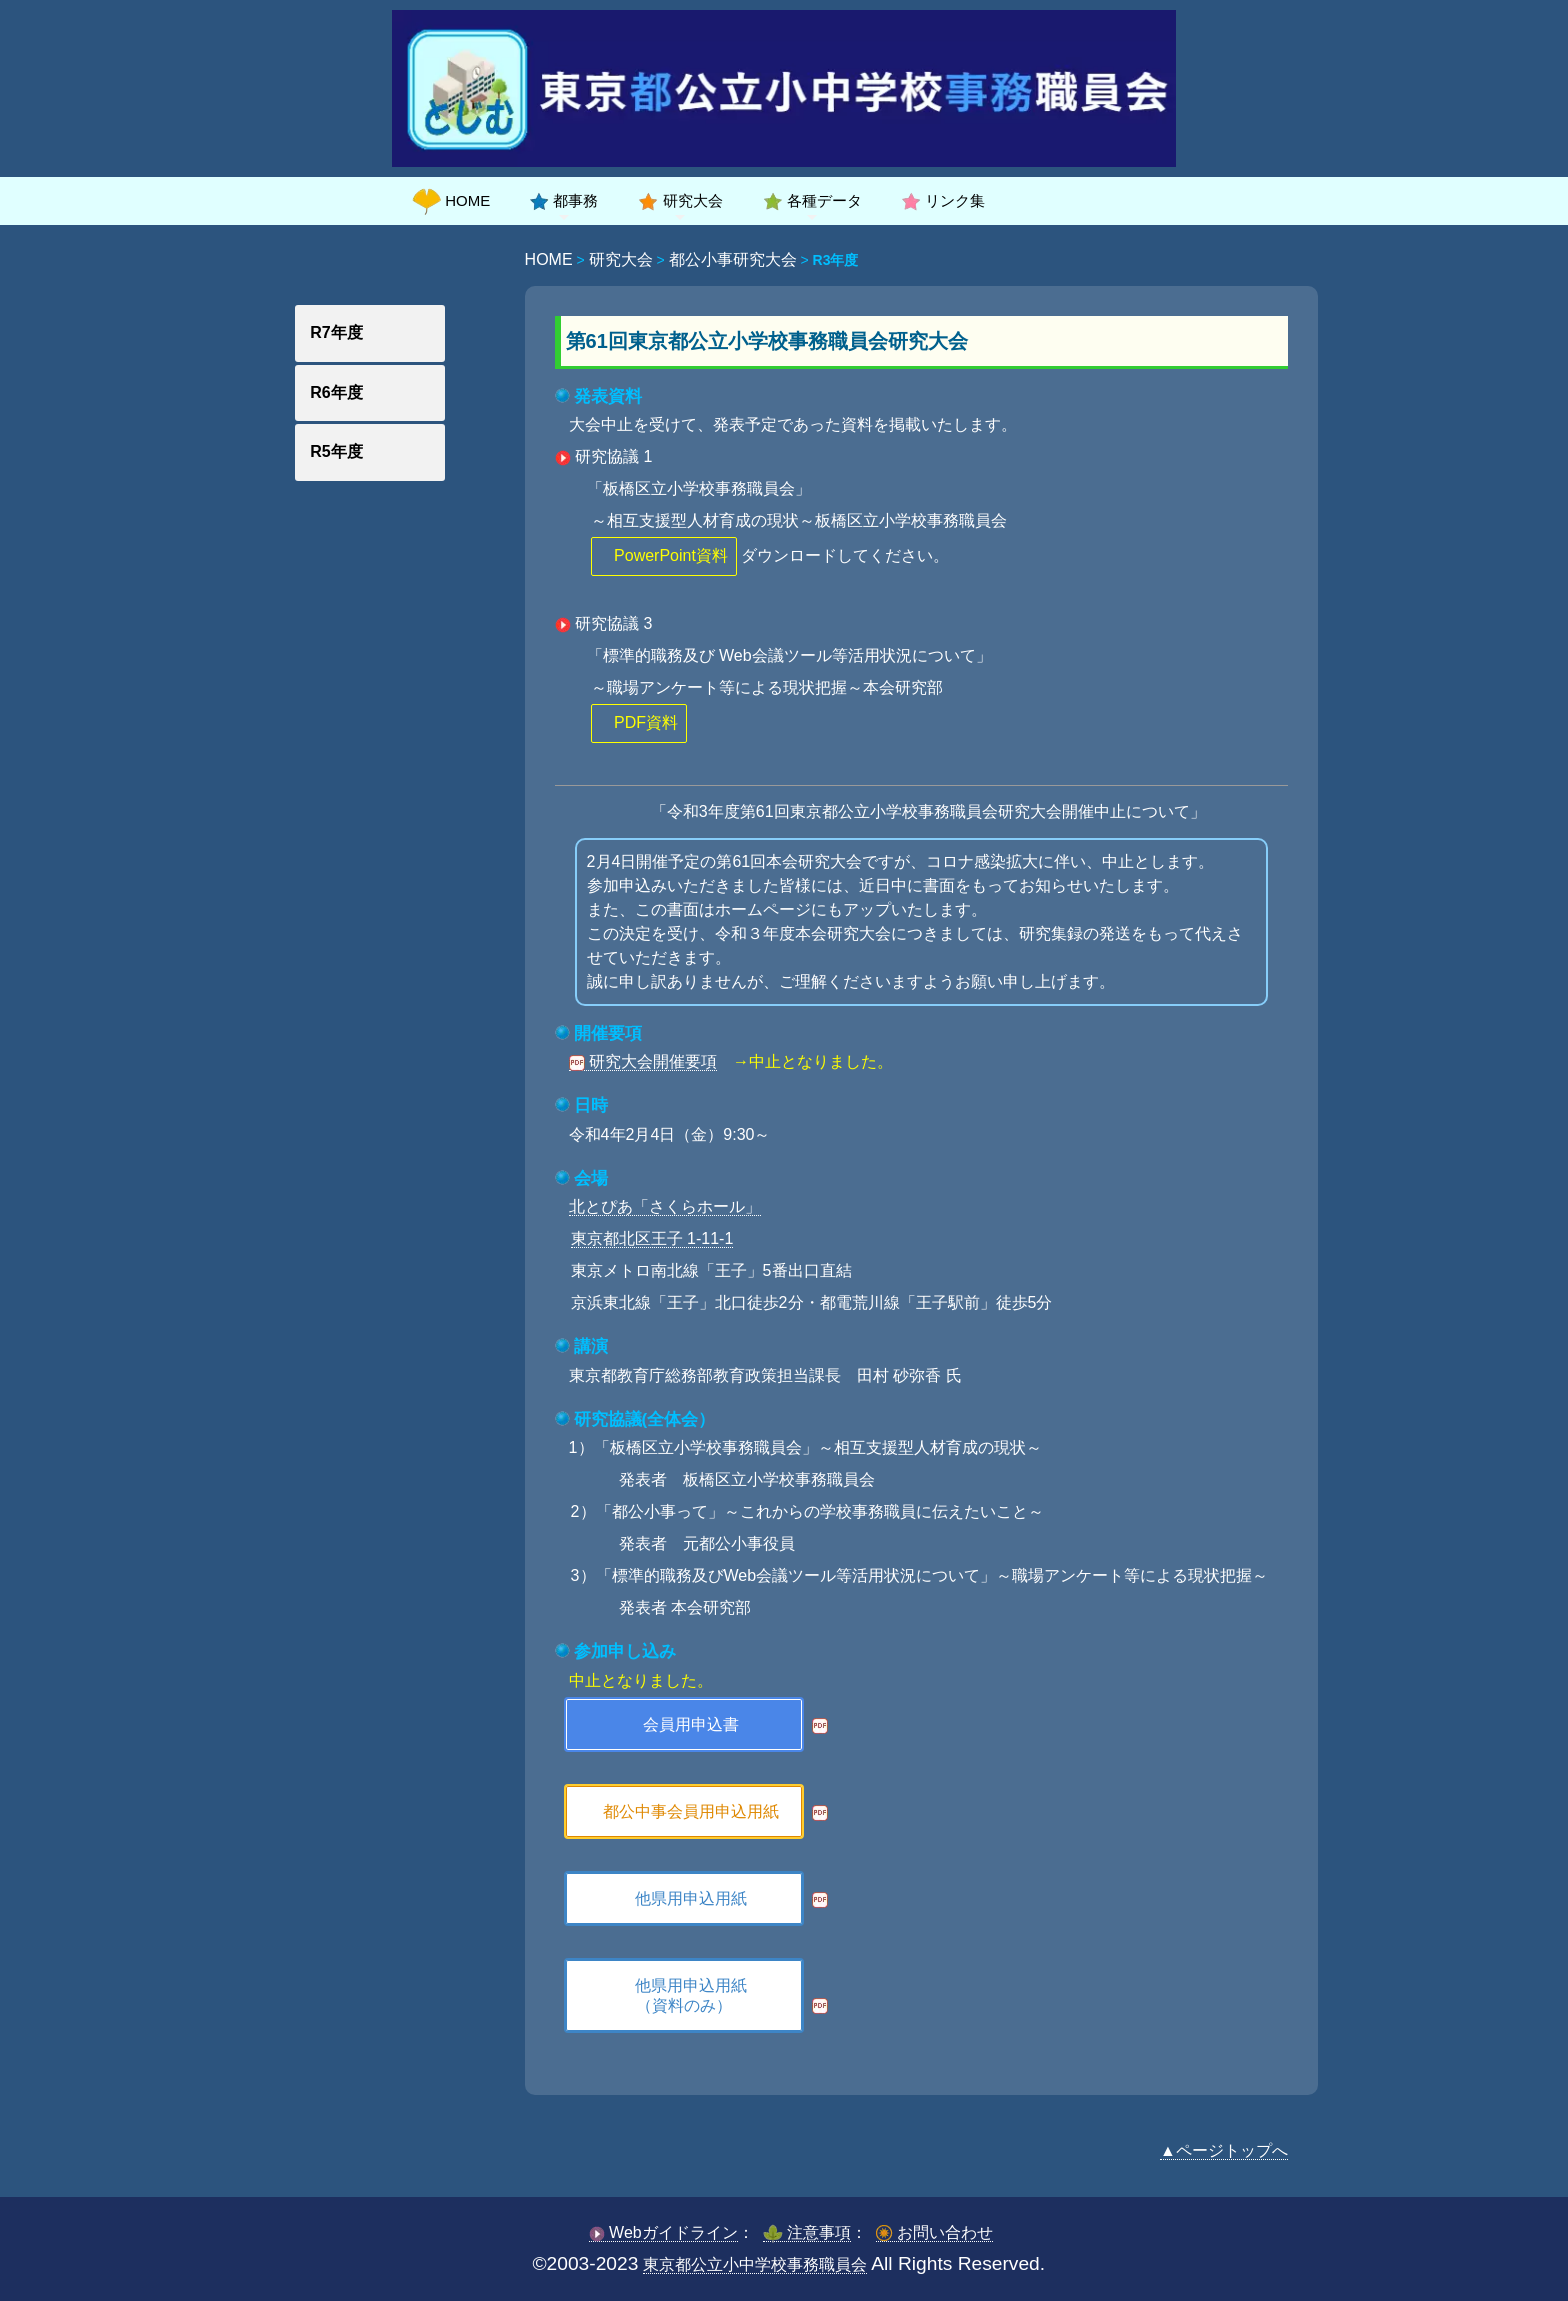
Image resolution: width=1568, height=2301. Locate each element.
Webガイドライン (663, 2232)
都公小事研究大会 (733, 259)
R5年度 (336, 451)
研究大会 (680, 200)
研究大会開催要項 (643, 1061)
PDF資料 (646, 722)
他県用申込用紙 (691, 1898)
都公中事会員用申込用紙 (691, 1811)
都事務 (564, 200)
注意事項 (807, 2232)
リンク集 (943, 200)
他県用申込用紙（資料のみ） (691, 1995)
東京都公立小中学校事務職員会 (755, 2264)
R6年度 (336, 392)
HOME (451, 200)
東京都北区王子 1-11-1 (652, 1238)
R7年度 (336, 332)
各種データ (812, 200)
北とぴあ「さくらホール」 (665, 1206)
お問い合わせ (934, 2232)
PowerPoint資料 (671, 555)
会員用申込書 (691, 1724)
